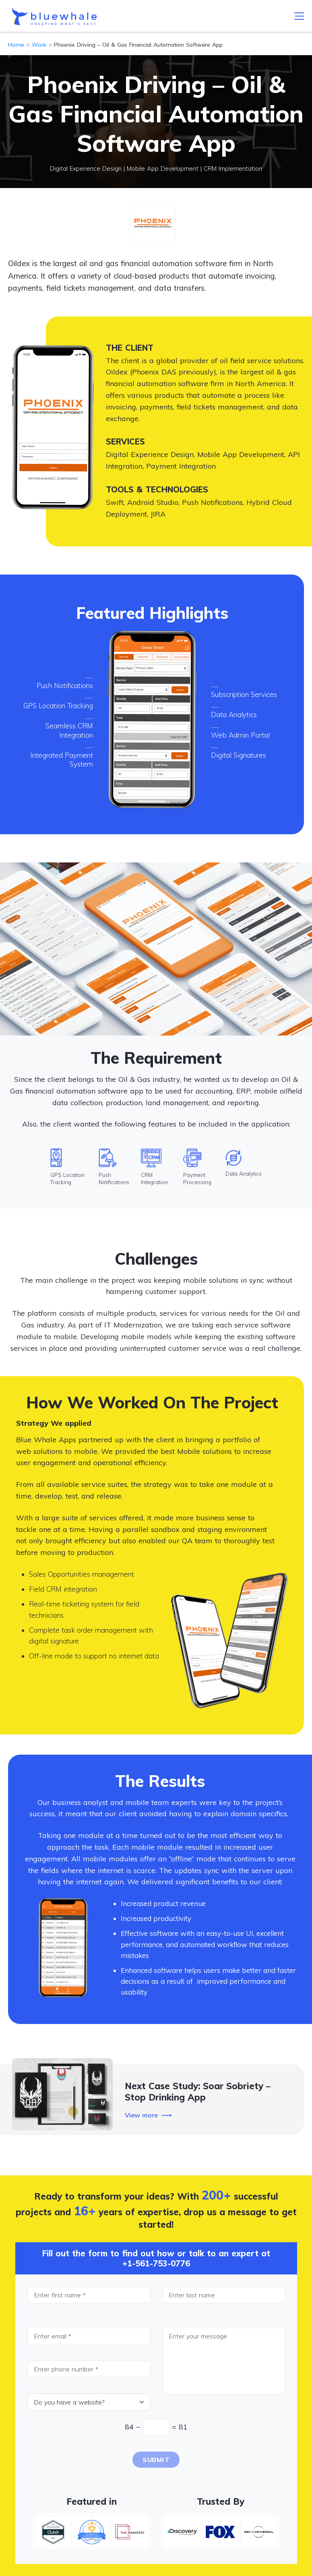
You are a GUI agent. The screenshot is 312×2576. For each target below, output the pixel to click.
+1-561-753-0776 (156, 2263)
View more (141, 2115)
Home (16, 44)
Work (39, 44)
